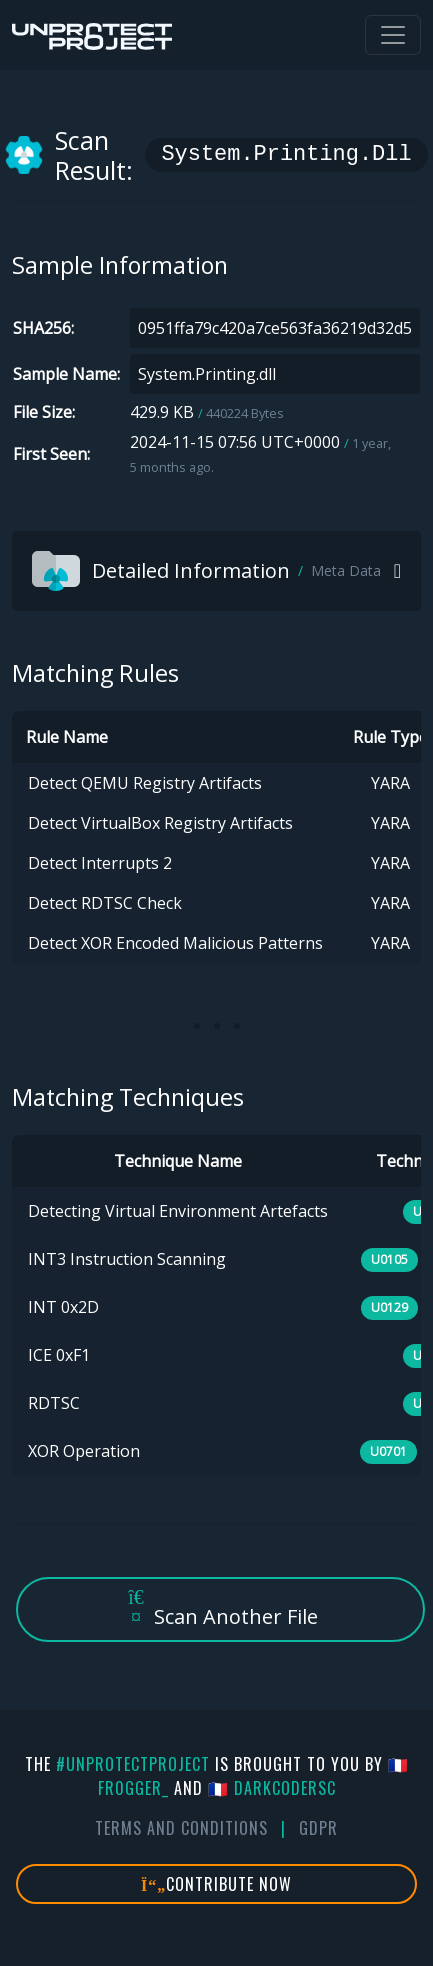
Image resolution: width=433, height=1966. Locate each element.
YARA (390, 783)
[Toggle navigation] (393, 35)
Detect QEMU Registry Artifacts (145, 783)
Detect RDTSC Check (105, 903)
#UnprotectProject (133, 1764)
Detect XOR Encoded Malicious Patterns (175, 943)
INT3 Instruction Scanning (127, 1259)
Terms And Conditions (181, 1828)
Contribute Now (216, 1884)
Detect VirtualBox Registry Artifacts (160, 823)
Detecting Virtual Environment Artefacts (178, 1211)
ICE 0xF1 (59, 1355)
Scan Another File (221, 1608)
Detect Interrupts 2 (100, 863)
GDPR (318, 1828)
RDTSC (54, 1403)
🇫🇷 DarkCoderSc (272, 1788)
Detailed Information (206, 571)
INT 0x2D (63, 1307)
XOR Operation (84, 1451)
